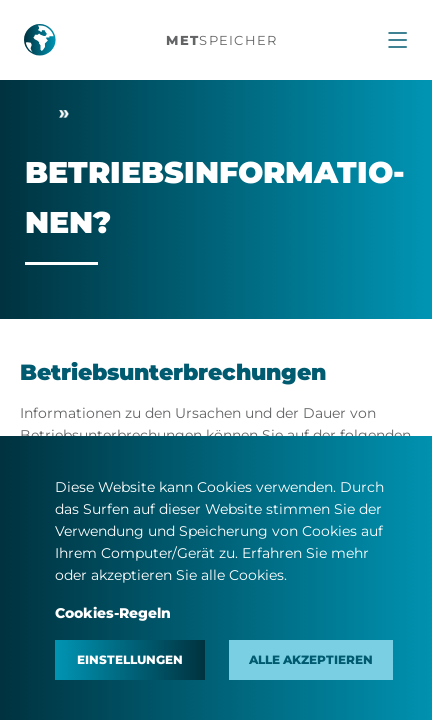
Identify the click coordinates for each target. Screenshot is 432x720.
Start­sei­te (37, 114)
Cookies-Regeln (113, 613)
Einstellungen (130, 659)
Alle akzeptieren (311, 659)
